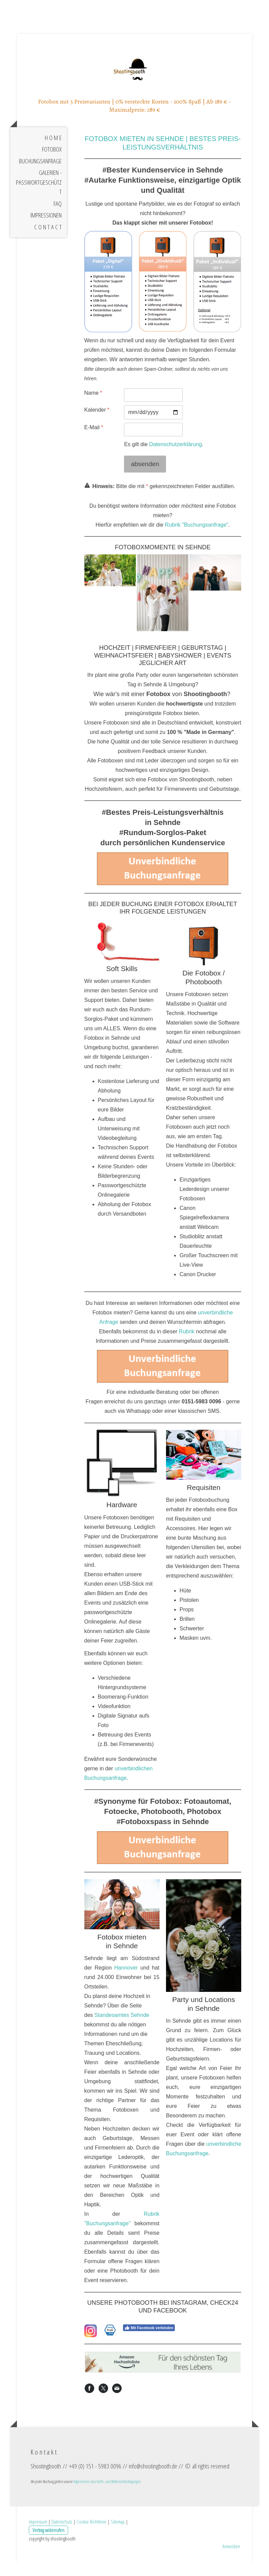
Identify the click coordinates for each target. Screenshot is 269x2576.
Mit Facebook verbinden (148, 2344)
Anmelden (231, 2560)
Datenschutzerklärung (175, 461)
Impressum (38, 2535)
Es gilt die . (163, 461)
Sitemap (118, 2535)
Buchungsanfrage (40, 178)
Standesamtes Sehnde (122, 2032)
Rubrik (186, 1348)
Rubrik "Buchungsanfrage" (196, 542)
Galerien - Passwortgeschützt (39, 199)
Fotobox (52, 166)
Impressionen (46, 232)
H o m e (53, 154)
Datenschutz (61, 2535)
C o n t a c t (48, 243)
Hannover (126, 1984)
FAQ (58, 220)
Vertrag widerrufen (48, 2543)
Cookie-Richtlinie (91, 2535)
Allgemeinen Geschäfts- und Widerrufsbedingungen (107, 2496)
